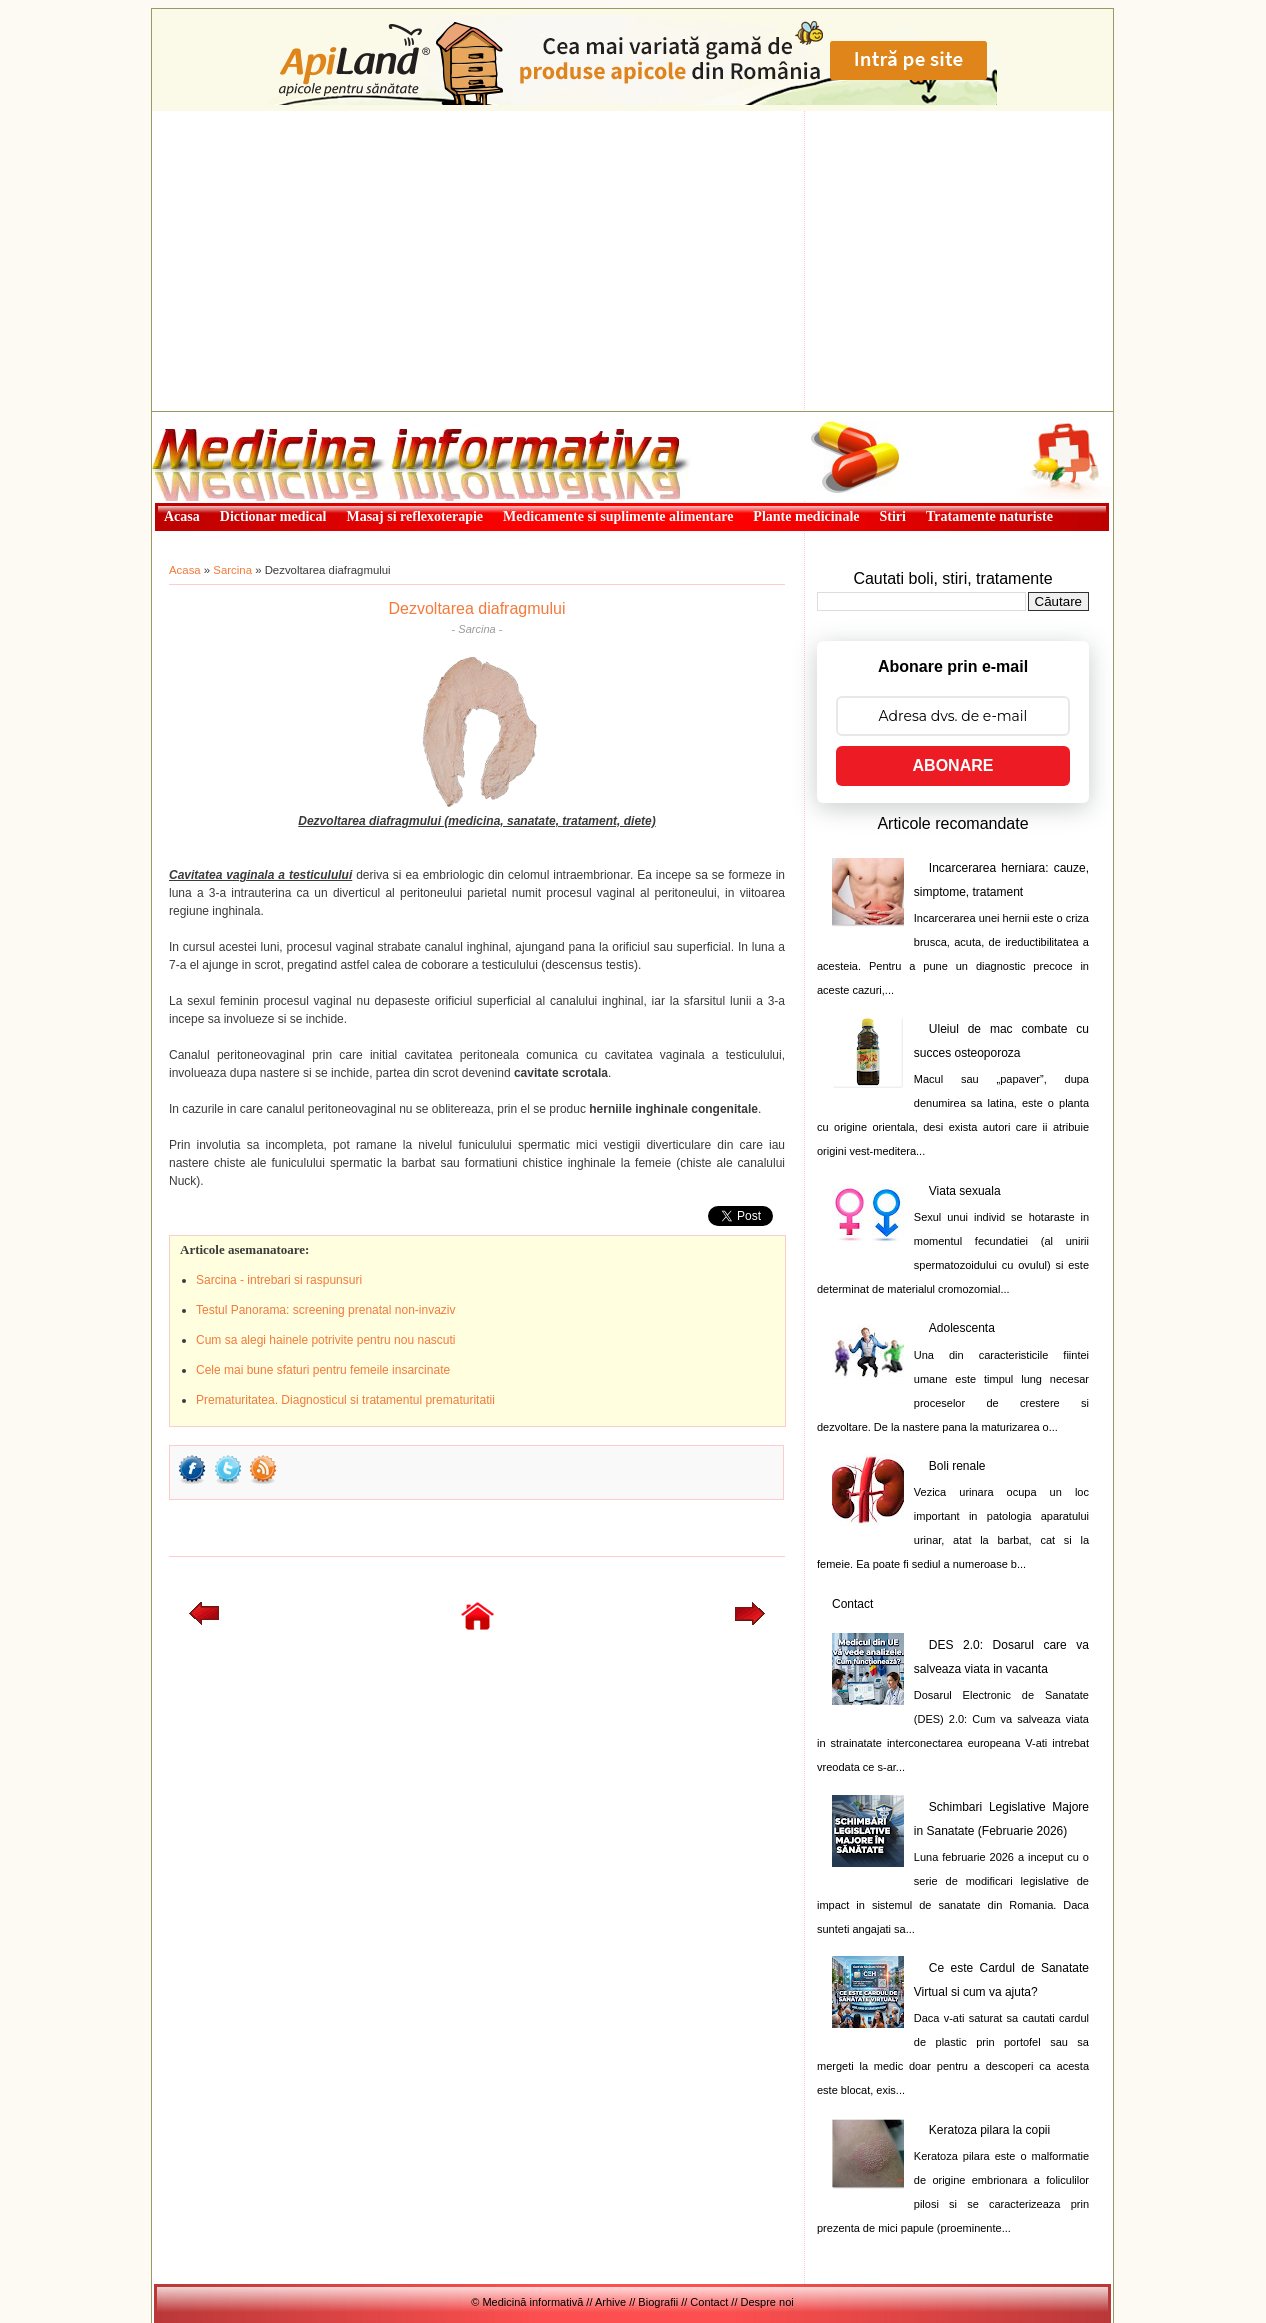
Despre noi (767, 2302)
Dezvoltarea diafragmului (477, 608)
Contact (852, 1604)
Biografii (658, 2302)
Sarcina (232, 570)
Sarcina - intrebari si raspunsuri (279, 1280)
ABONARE (953, 765)
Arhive (610, 2302)
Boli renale (957, 1466)
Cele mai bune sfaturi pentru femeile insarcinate (323, 1370)
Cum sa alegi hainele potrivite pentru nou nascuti (326, 1340)
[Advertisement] (632, 261)
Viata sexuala (965, 1191)
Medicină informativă (205, 418)
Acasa (185, 570)
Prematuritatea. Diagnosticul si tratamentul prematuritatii (345, 1400)
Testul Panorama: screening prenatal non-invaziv (325, 1310)
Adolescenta (962, 1328)
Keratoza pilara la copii (989, 2130)
